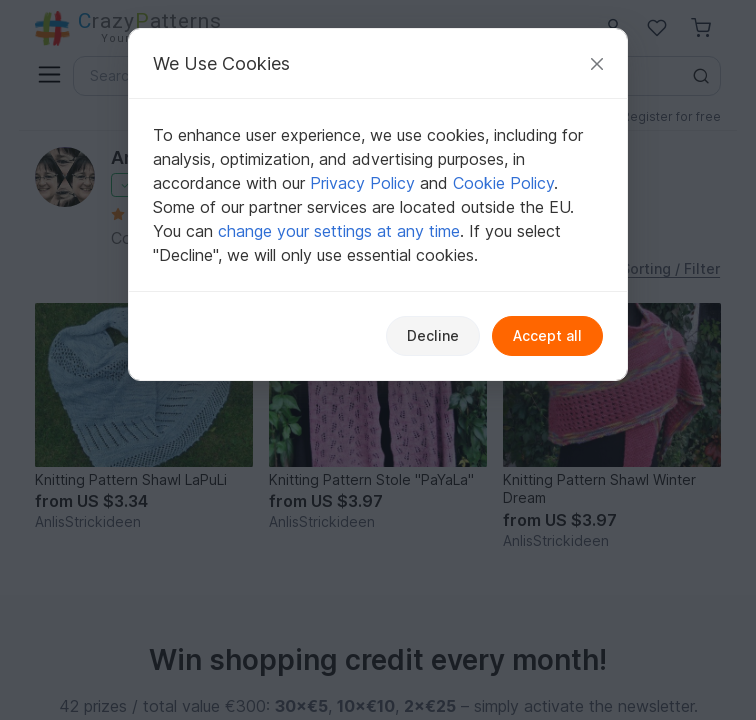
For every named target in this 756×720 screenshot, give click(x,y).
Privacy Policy (362, 183)
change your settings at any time (339, 231)
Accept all (547, 335)
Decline (433, 335)
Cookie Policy (503, 183)
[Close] (597, 63)
